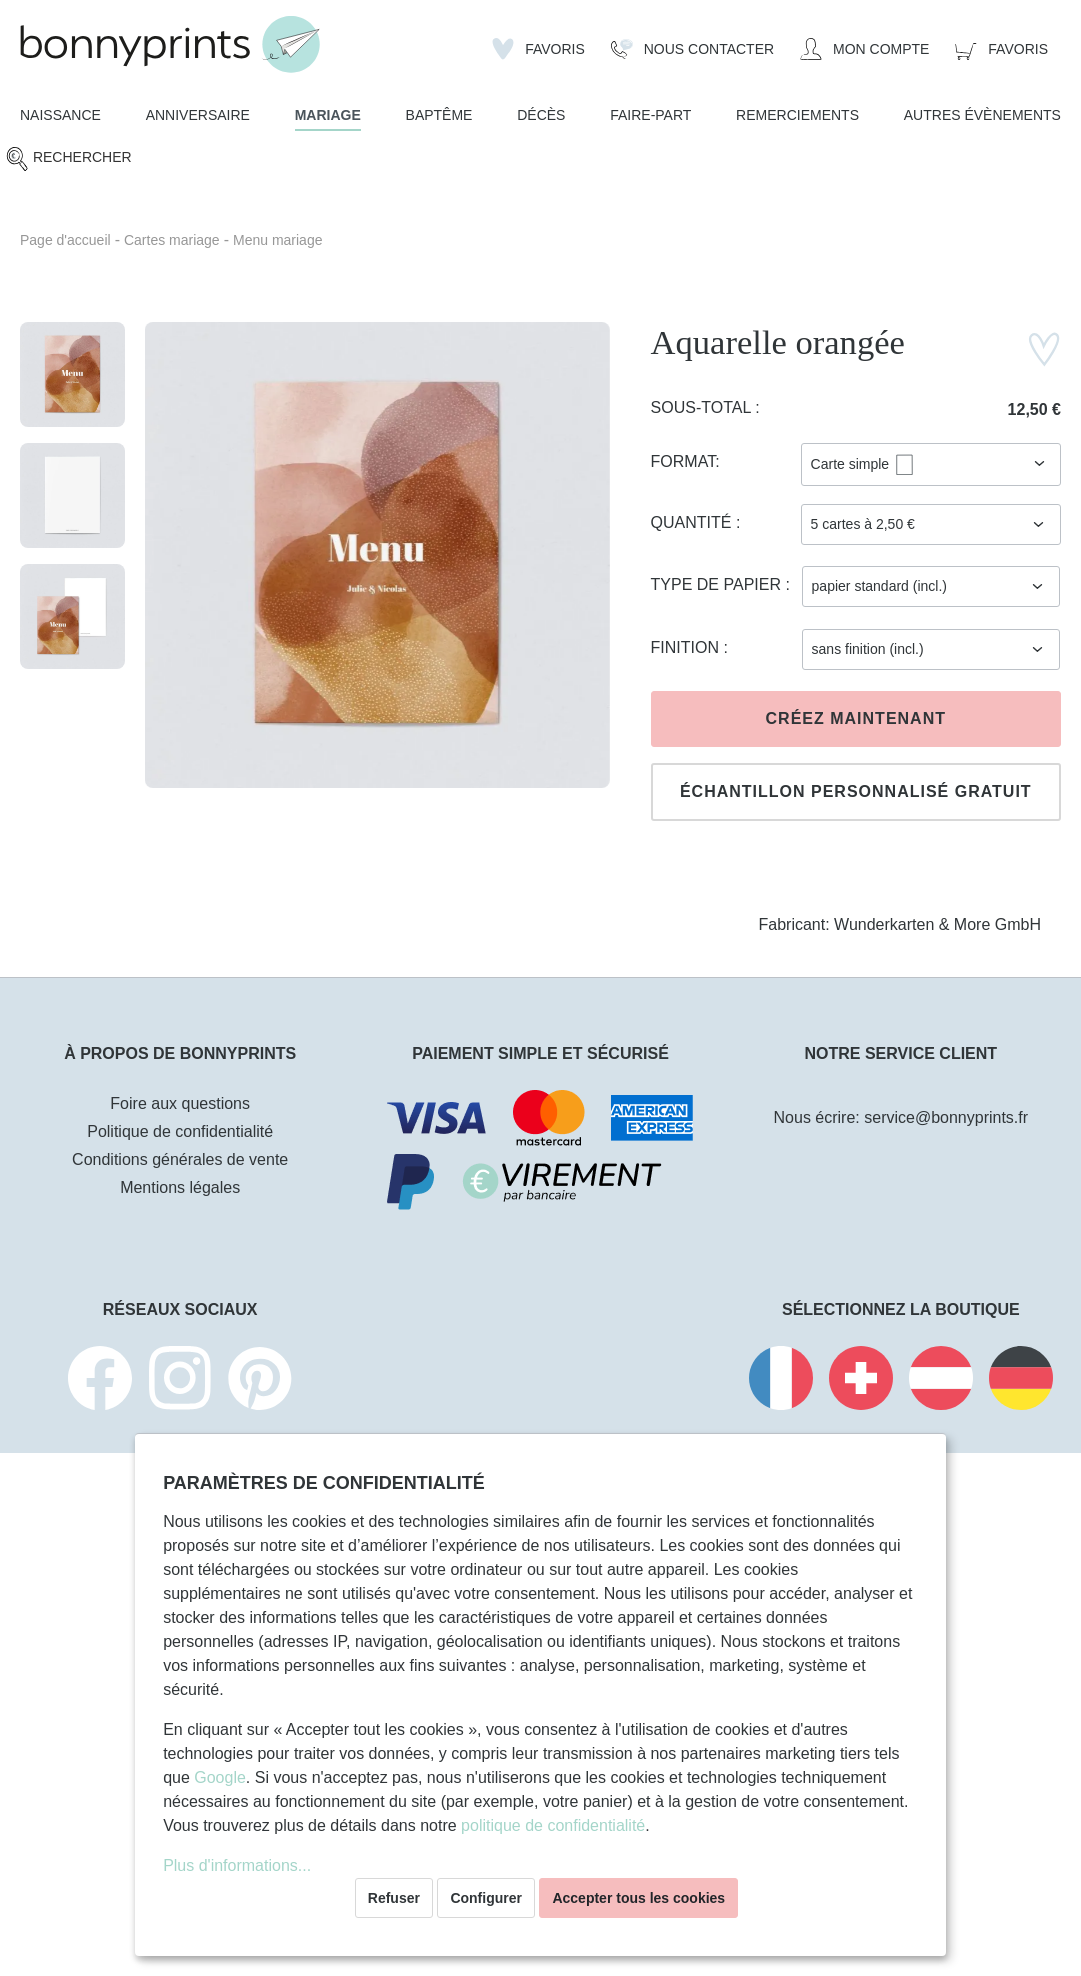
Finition (687, 647)
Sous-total (703, 407)
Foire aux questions (180, 1103)
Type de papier (718, 584)
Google (220, 1777)
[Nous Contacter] (692, 49)
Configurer (486, 1898)
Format (683, 461)
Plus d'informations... (237, 1865)
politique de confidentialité (553, 1825)
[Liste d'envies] (538, 49)
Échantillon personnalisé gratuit (856, 791)
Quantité (693, 522)
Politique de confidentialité (180, 1131)
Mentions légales (180, 1187)
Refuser (394, 1898)
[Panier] (1001, 49)
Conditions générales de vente (180, 1159)
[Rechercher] (68, 158)
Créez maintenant (856, 718)
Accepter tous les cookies (638, 1898)
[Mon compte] (864, 49)
